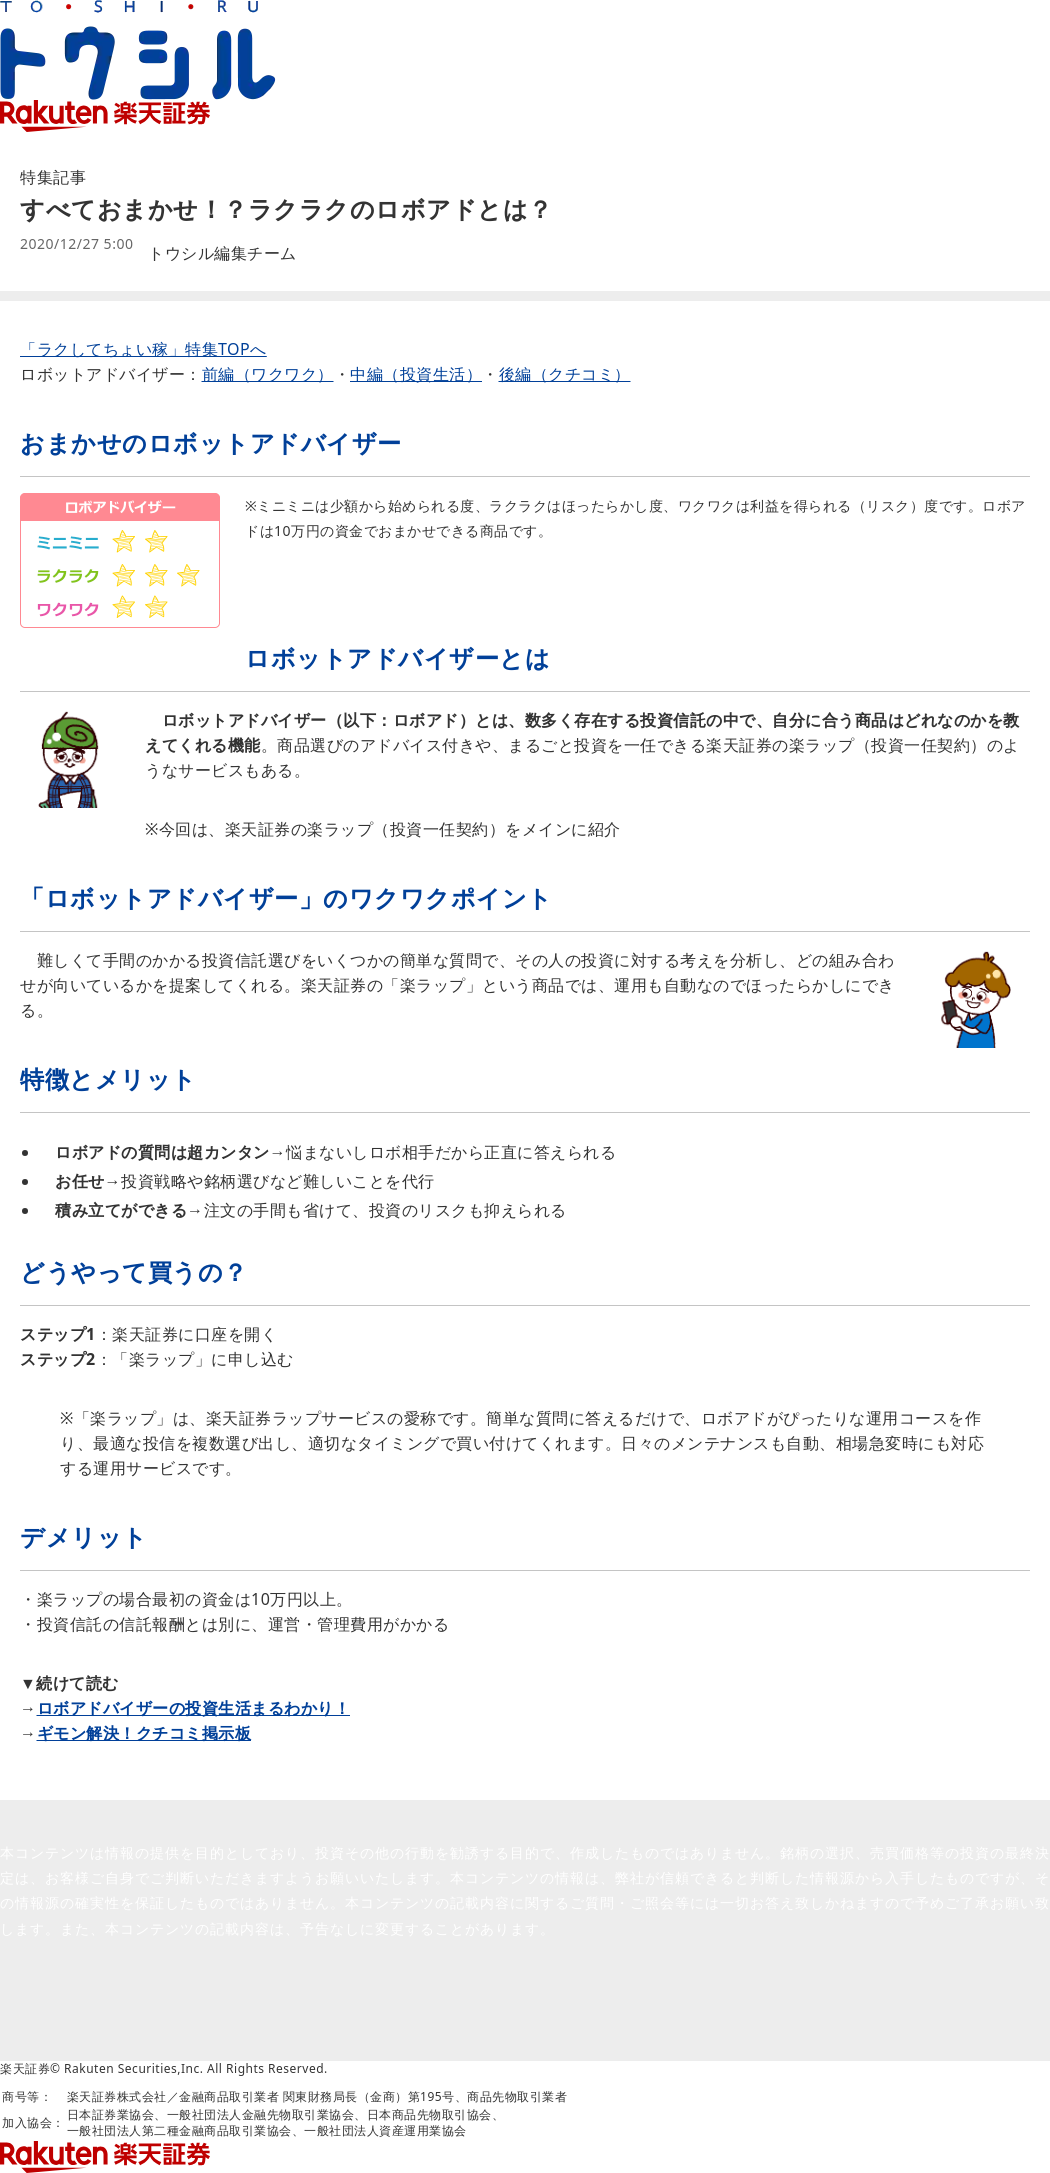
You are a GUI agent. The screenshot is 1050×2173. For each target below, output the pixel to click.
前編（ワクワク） (268, 374)
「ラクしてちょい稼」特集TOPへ (143, 349)
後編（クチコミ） (565, 374)
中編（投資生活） (416, 374)
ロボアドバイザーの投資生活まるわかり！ (194, 1708)
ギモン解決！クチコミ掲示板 (144, 1733)
